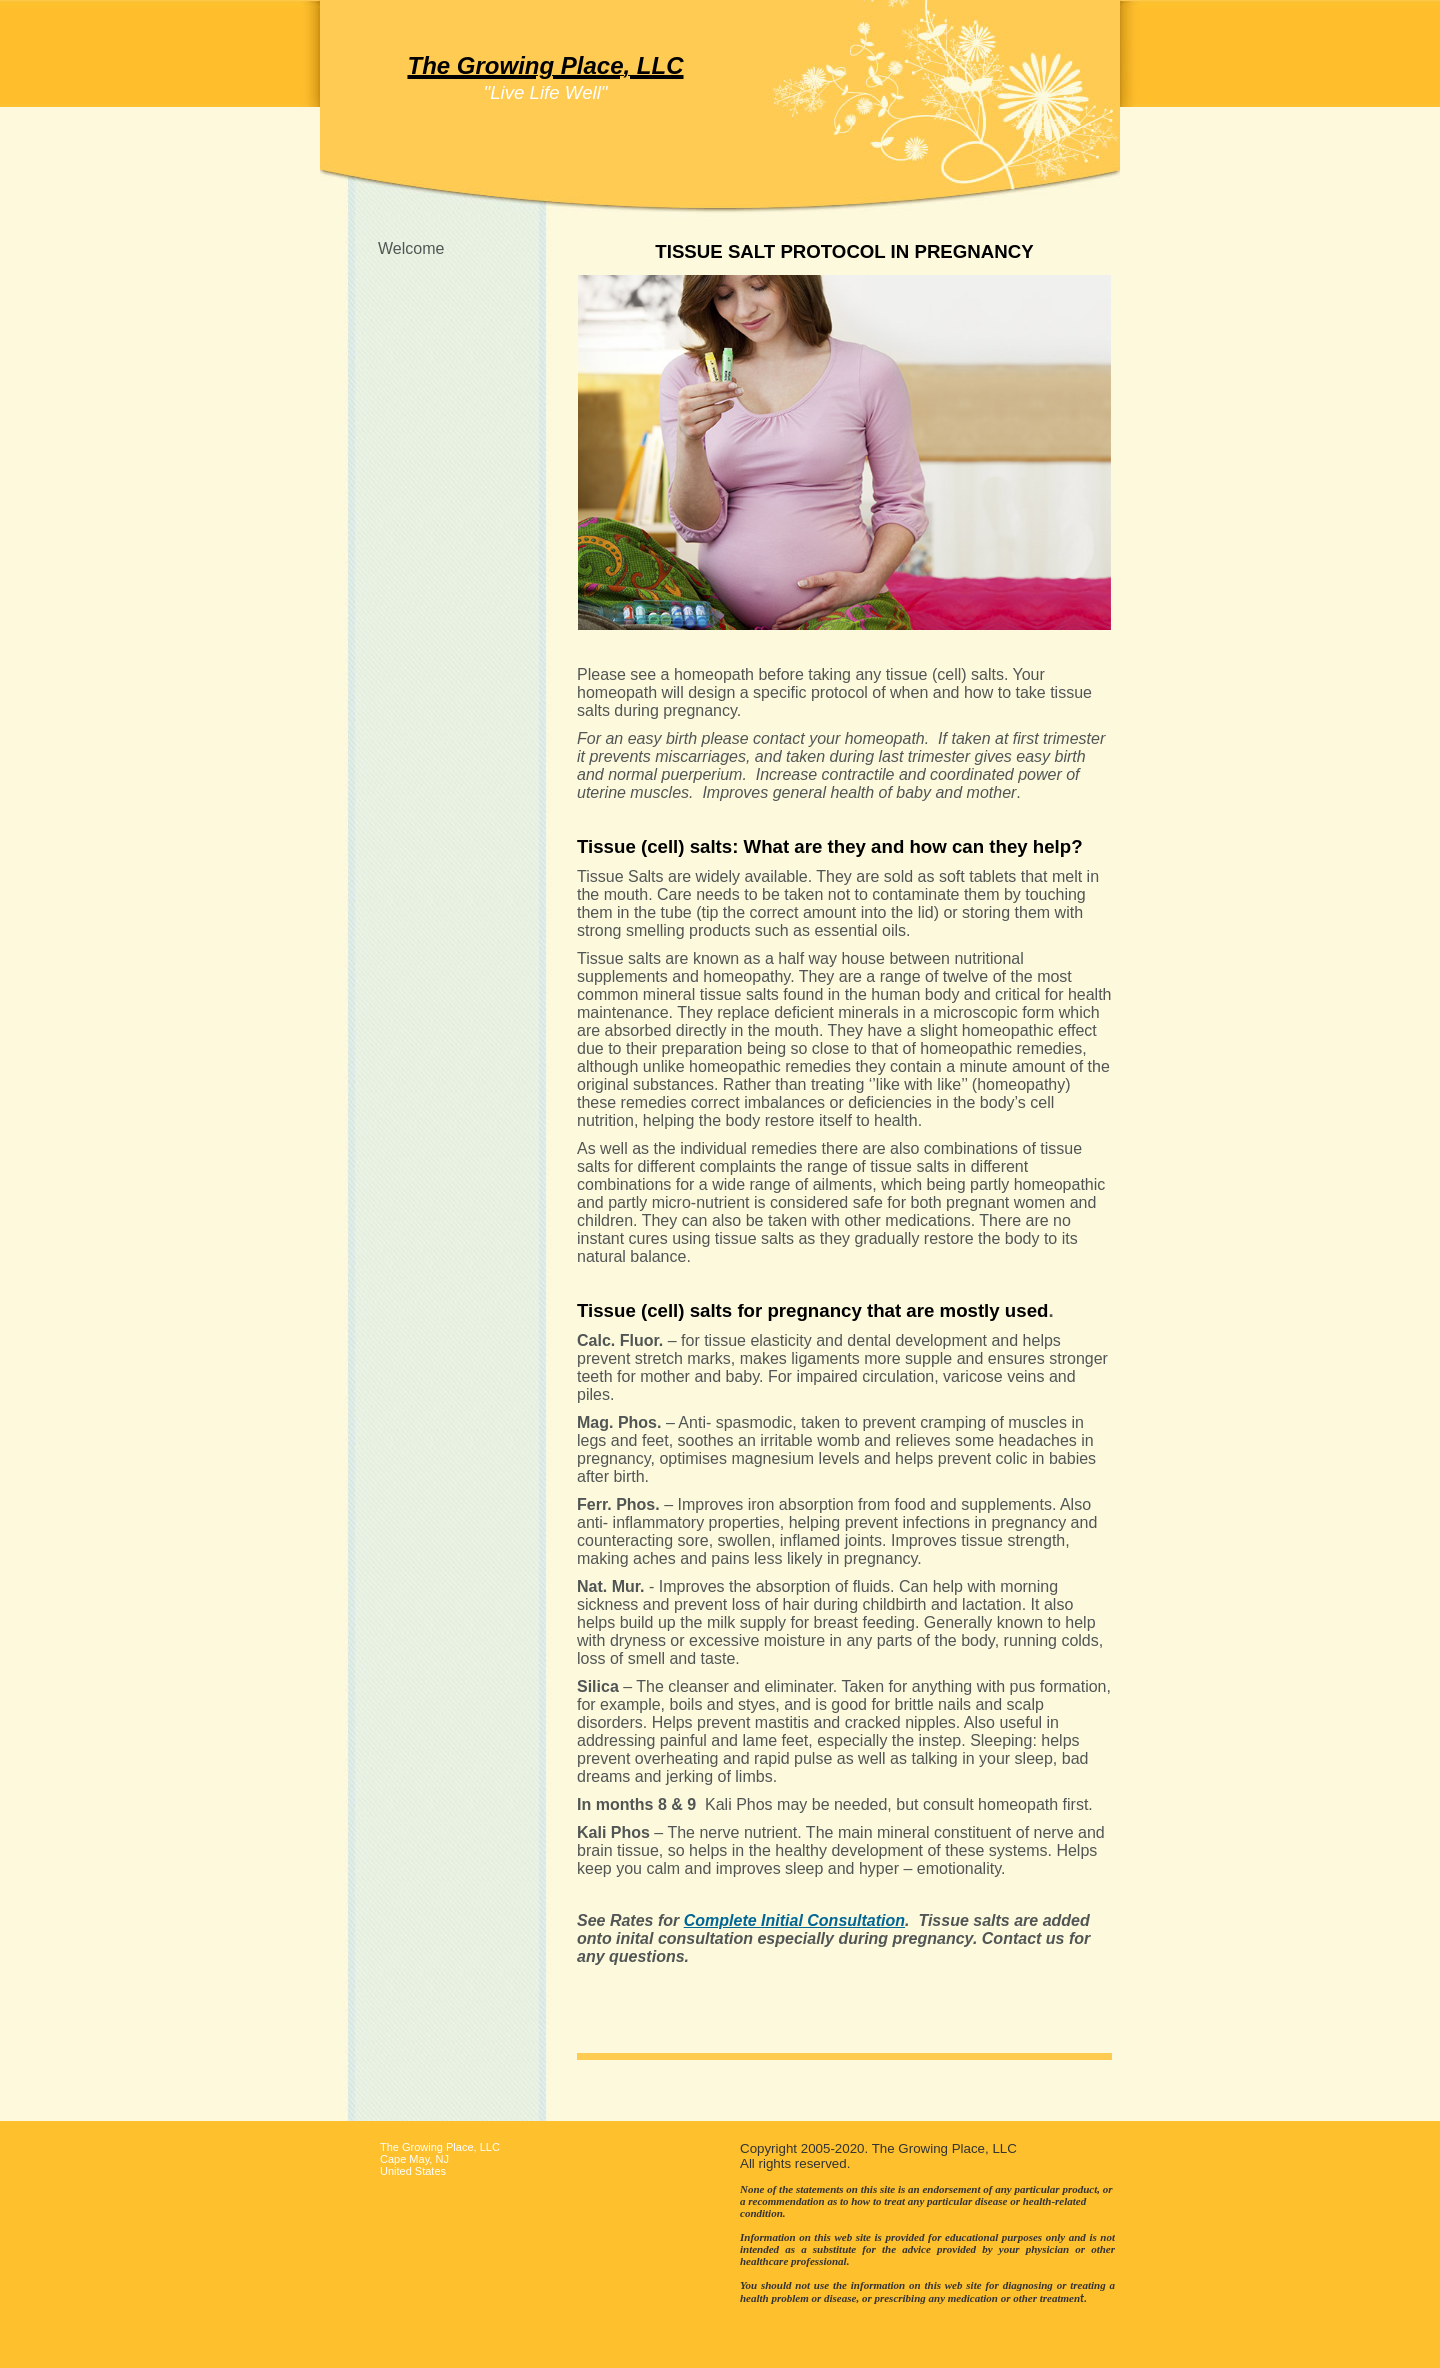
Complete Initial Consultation (794, 1920)
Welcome (411, 248)
